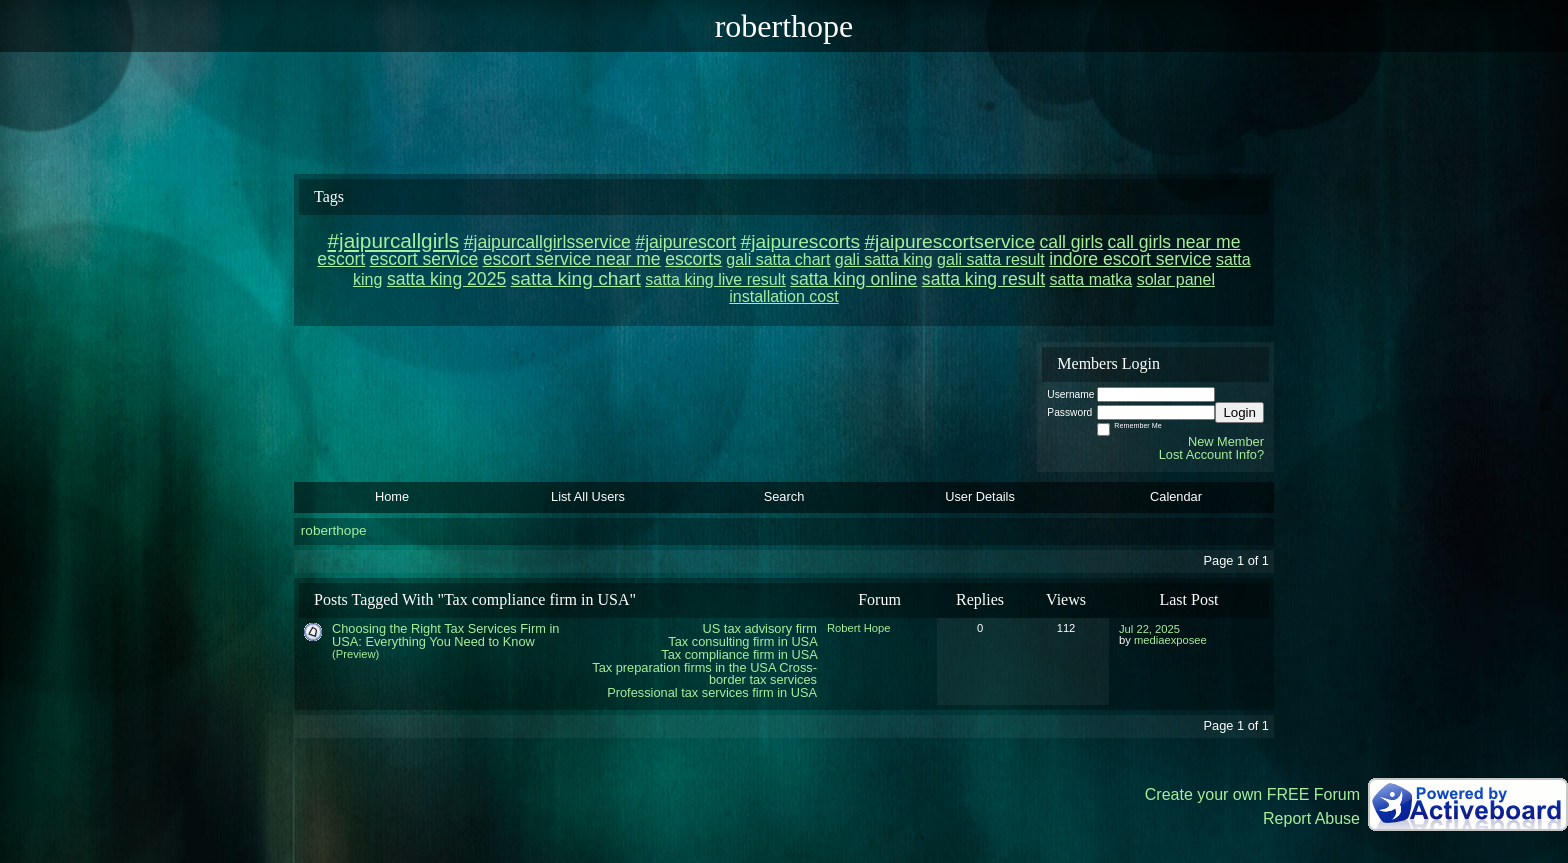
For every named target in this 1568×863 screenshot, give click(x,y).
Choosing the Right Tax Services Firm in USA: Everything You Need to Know (445, 635)
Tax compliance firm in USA (739, 654)
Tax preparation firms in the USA (684, 667)
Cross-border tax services (763, 674)
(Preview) (355, 654)
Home (392, 496)
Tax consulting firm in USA (742, 641)
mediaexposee (1170, 640)
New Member (1226, 441)
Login (1239, 412)
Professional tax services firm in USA (712, 692)
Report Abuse (1311, 818)
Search (784, 496)
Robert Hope (858, 628)
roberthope (334, 530)
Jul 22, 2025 (1149, 629)
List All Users (588, 496)
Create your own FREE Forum (1252, 794)
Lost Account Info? (1211, 454)
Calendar (1176, 496)
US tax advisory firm (760, 628)
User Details (980, 496)
